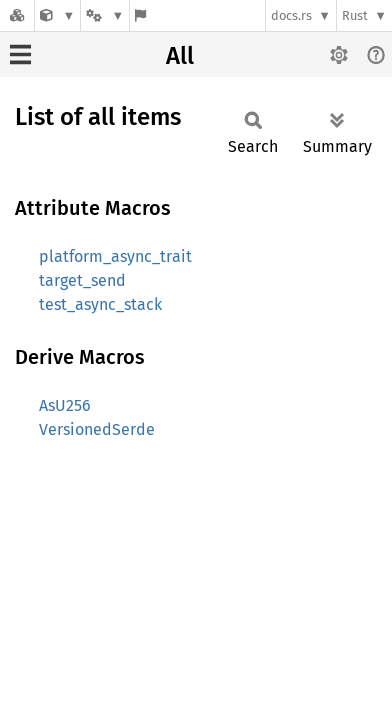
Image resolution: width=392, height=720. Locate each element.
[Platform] (105, 15)
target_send (82, 280)
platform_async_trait (115, 256)
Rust (355, 15)
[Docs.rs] (17, 15)
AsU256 (65, 405)
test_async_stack (100, 304)
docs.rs (291, 15)
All (180, 56)
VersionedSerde (97, 429)
